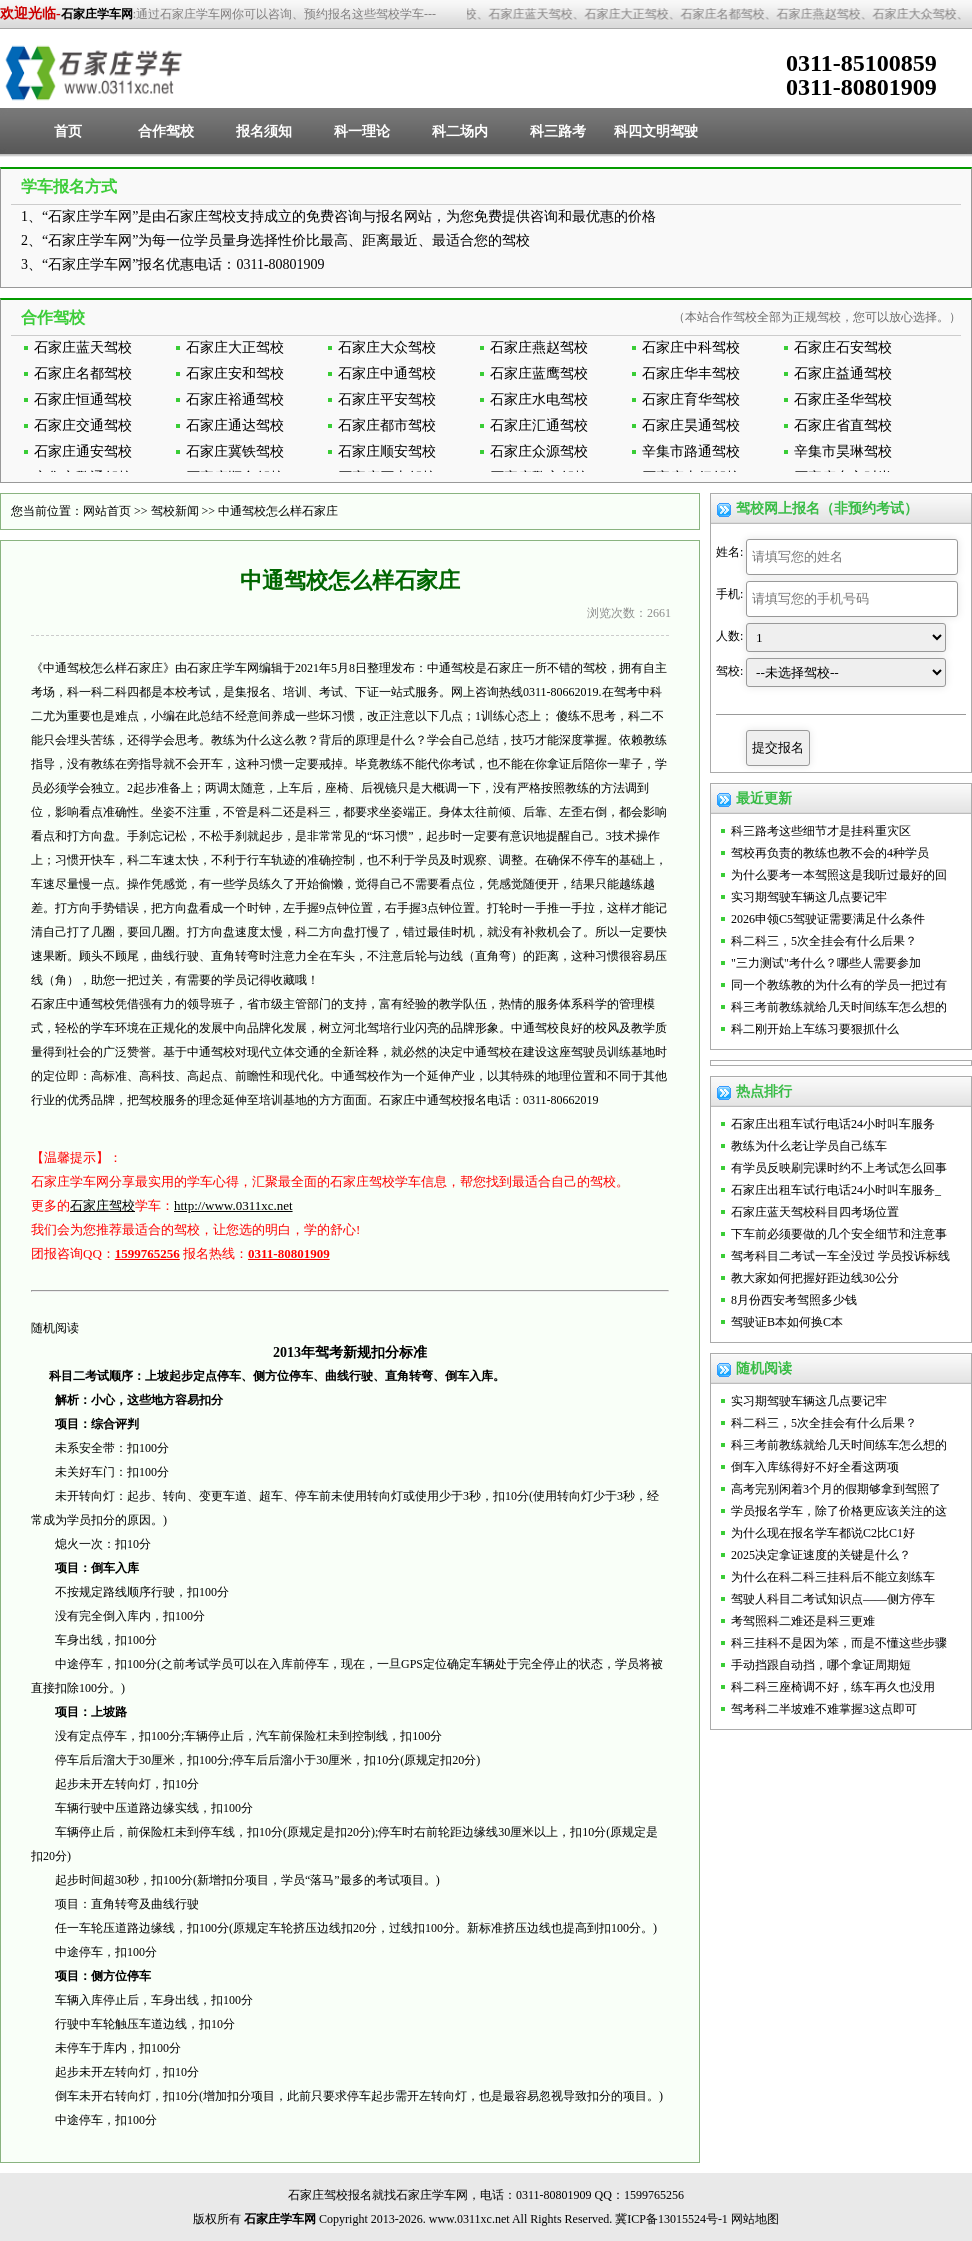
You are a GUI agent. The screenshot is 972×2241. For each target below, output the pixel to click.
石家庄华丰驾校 (691, 373)
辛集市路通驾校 (691, 451)
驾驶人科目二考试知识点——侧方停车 (833, 1599)
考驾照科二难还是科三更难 (803, 1621)
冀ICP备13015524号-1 (671, 2219)
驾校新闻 (175, 511)
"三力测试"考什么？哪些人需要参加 (826, 963)
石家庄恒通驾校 (83, 399)
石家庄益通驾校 (843, 373)
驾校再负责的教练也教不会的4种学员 (830, 853)
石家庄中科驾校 (691, 347)
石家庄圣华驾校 (843, 399)
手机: (729, 594)
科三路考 (558, 131)
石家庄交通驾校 (83, 425)
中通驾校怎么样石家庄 (278, 511)
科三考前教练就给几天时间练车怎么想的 (839, 1007)
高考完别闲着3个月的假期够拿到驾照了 (836, 1489)
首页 (68, 131)
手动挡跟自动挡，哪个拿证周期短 (821, 1665)
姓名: (729, 552)
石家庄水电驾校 (539, 399)
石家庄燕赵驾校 (539, 347)
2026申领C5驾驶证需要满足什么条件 (828, 919)
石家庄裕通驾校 (235, 399)
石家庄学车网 (97, 14)
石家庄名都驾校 (83, 373)
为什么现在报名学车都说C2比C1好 (823, 1533)
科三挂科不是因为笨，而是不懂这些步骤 (839, 1643)
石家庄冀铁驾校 (235, 451)
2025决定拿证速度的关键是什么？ (821, 1555)
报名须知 (264, 131)
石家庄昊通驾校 (691, 425)
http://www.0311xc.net (233, 1205)
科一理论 (362, 131)
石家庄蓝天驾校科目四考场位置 (815, 1212)
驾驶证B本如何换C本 (787, 1322)
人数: (729, 636)
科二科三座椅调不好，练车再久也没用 (833, 1687)
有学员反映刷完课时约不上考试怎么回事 (839, 1168)
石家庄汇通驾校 (539, 425)
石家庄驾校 (102, 1205)
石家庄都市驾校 (387, 425)
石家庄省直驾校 (843, 425)
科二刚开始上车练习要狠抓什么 (815, 1029)
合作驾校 (166, 131)
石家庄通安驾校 (83, 451)
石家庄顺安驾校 (387, 451)
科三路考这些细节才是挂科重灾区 (821, 831)
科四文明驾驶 (656, 131)
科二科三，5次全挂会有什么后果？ (824, 941)
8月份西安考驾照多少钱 (794, 1300)
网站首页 (107, 511)
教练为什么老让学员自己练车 (809, 1146)
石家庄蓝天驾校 (83, 347)
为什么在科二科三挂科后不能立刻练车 (833, 1577)
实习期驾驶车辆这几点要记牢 (809, 897)
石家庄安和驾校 (235, 373)
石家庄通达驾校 (235, 425)
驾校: (729, 671)
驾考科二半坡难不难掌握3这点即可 (824, 1709)
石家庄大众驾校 (387, 347)
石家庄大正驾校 (235, 347)
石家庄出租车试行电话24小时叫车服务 (833, 1124)
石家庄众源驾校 (539, 451)
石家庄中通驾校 (387, 373)
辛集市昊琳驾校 (843, 451)
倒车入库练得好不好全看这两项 (815, 1467)
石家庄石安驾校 (843, 347)
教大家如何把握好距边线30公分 (815, 1278)
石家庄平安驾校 (387, 399)
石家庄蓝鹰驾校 (539, 373)
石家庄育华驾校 (691, 399)
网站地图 (755, 2219)
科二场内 (460, 131)
